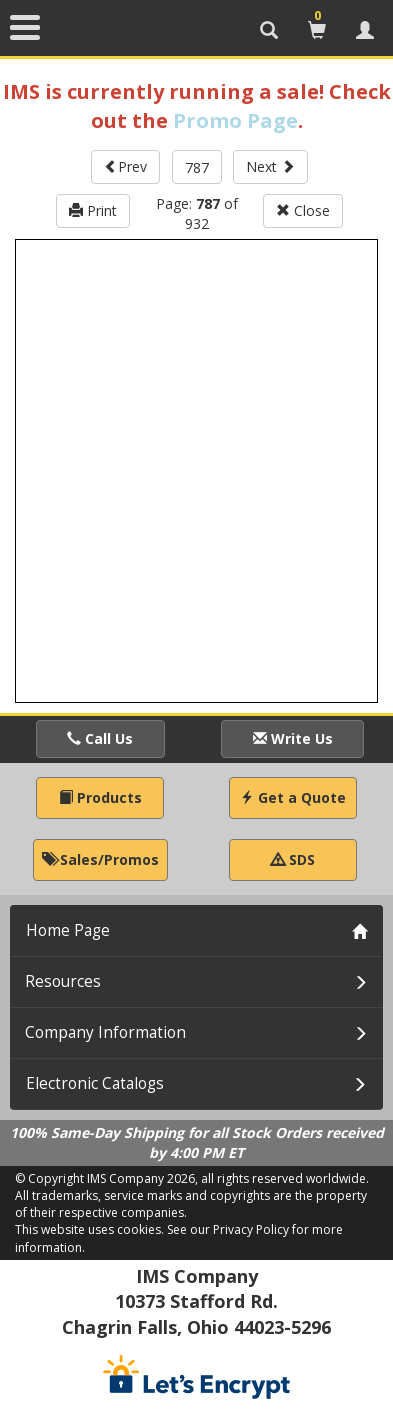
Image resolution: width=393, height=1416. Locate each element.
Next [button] (270, 166)
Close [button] (303, 210)
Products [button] (100, 797)
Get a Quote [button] (293, 797)
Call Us (100, 738)
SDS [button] (293, 859)
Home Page (68, 930)
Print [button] (93, 210)
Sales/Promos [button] (100, 859)
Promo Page (235, 120)
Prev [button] (125, 166)
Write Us (293, 738)
